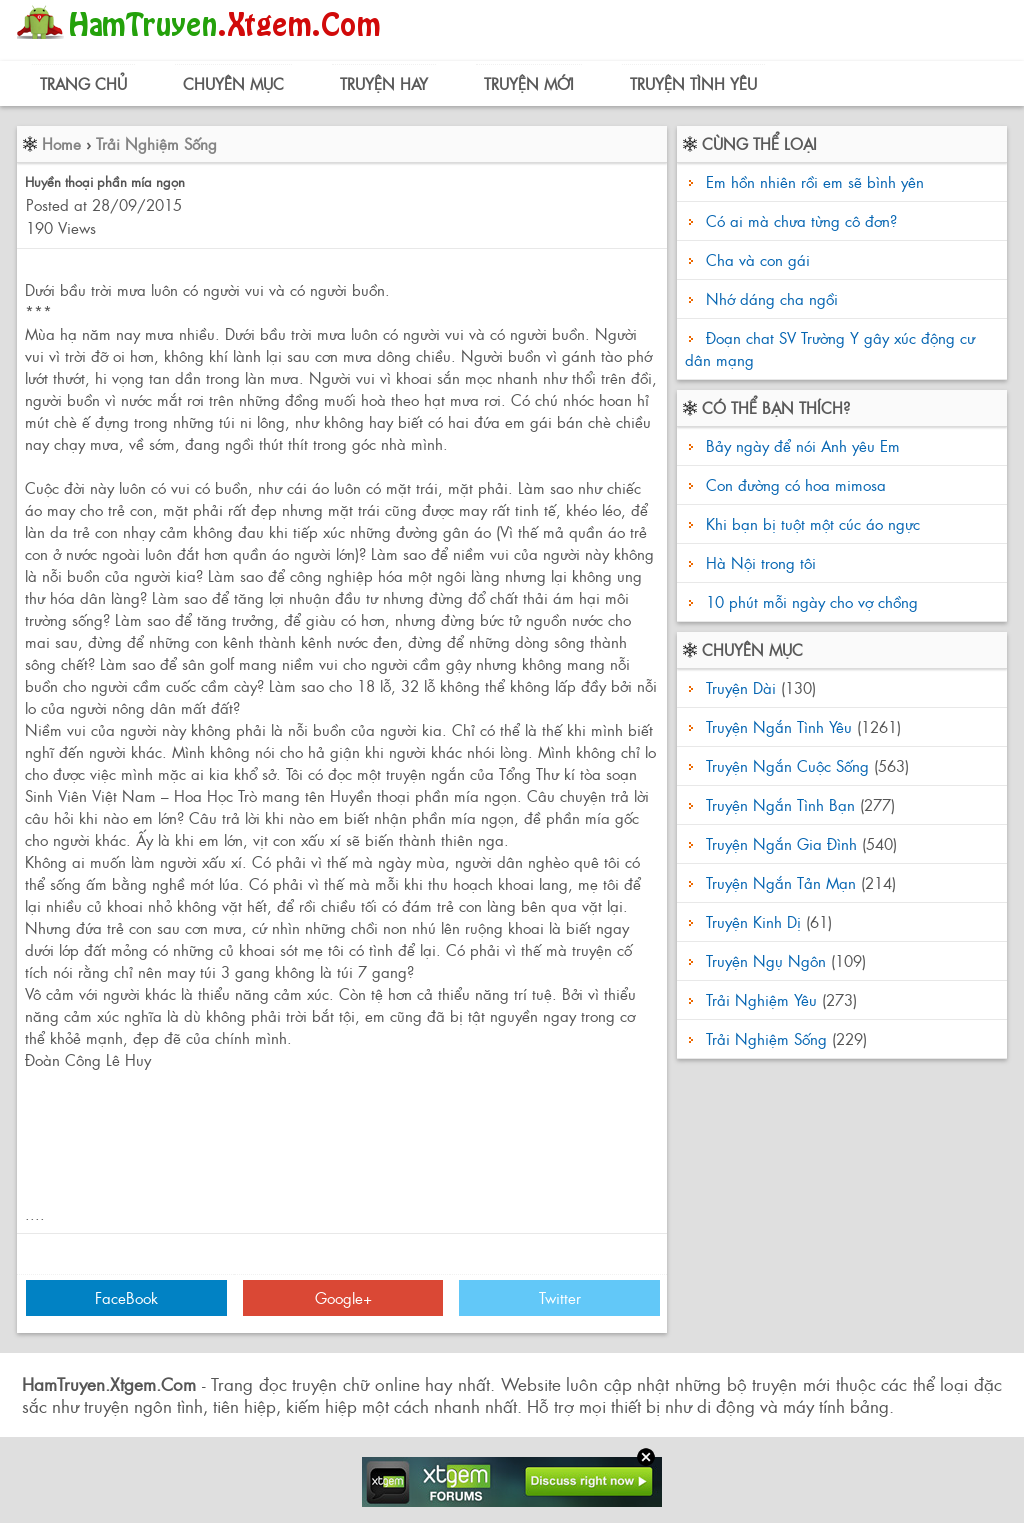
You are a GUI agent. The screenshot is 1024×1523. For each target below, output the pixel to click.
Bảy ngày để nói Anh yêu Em (800, 445)
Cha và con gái (758, 259)
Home (61, 143)
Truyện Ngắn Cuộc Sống (787, 765)
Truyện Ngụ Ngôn (766, 960)
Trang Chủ (83, 83)
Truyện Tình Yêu (693, 83)
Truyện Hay (384, 83)
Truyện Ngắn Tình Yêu (779, 726)
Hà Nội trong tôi (758, 562)
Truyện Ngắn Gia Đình (781, 843)
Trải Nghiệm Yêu (761, 999)
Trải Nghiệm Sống (156, 143)
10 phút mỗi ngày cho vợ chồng (809, 601)
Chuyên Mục (233, 83)
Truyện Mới (529, 83)
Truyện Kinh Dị (753, 921)
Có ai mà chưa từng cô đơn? (801, 220)
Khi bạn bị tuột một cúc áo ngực (810, 523)
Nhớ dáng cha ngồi (772, 298)
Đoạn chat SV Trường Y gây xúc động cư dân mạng (830, 348)
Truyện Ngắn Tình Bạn (780, 804)
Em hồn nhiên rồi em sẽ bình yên (815, 181)
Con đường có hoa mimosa (793, 484)
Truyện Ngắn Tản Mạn (781, 882)
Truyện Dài (741, 687)
